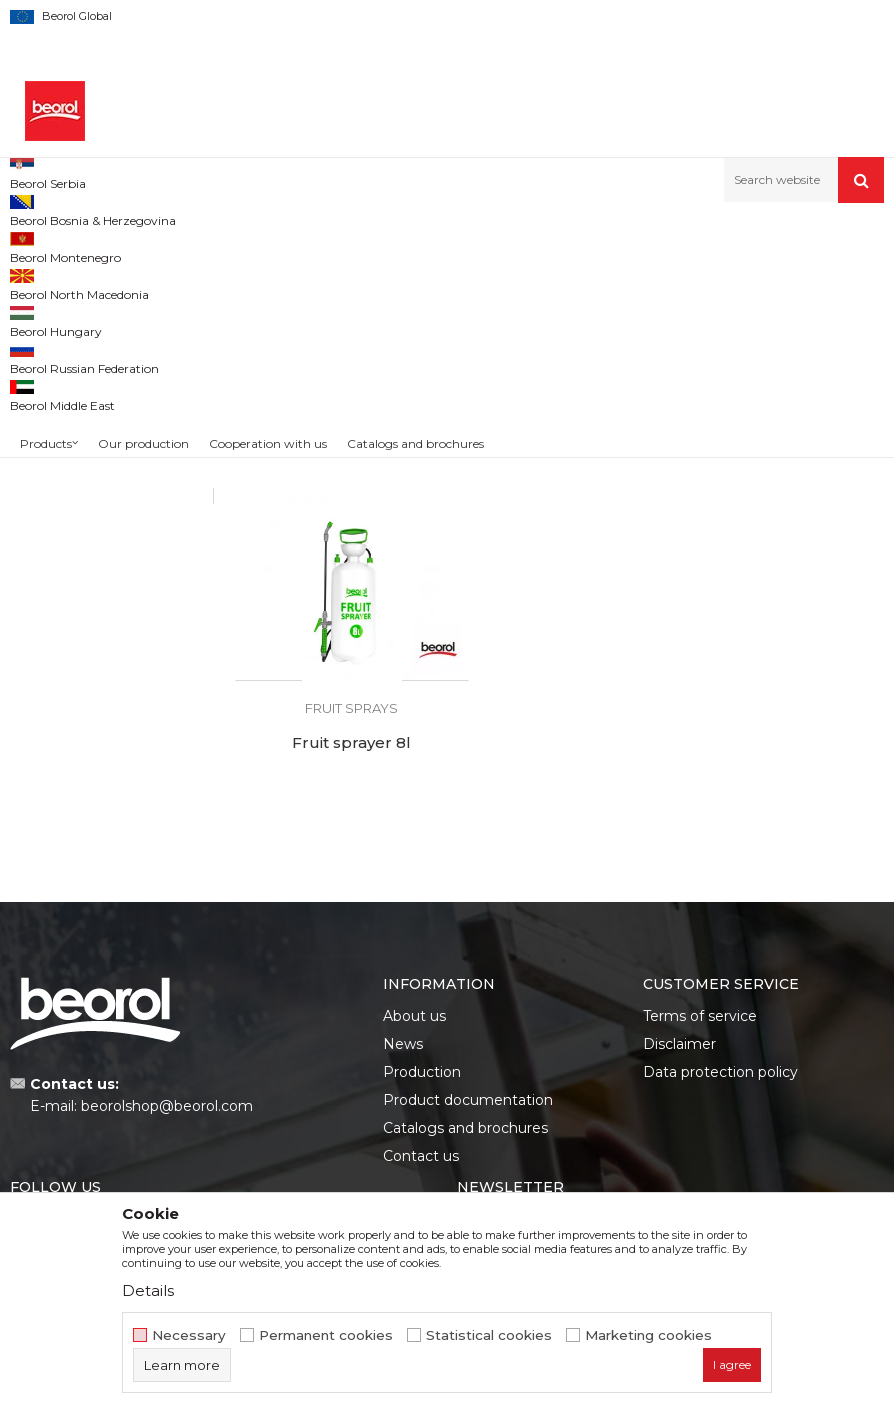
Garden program (206, 245)
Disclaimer (679, 919)
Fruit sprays (53, 398)
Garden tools (57, 326)
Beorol (49, 547)
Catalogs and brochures (465, 1003)
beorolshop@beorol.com (167, 981)
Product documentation (468, 975)
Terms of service (700, 891)
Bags (35, 470)
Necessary (189, 1335)
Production (422, 947)
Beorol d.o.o (43, 245)
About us (414, 891)
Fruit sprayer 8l (782, 587)
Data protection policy (720, 947)
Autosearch (568, 278)
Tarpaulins (51, 422)
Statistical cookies (489, 1335)
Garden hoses (62, 350)
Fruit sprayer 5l (559, 587)
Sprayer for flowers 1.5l (335, 587)
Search (106, 675)
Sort (646, 278)
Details (148, 1290)
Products (117, 245)
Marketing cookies (648, 1335)
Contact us (421, 1031)
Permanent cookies (326, 1335)
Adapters (51, 374)
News (403, 919)
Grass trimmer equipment (99, 446)
